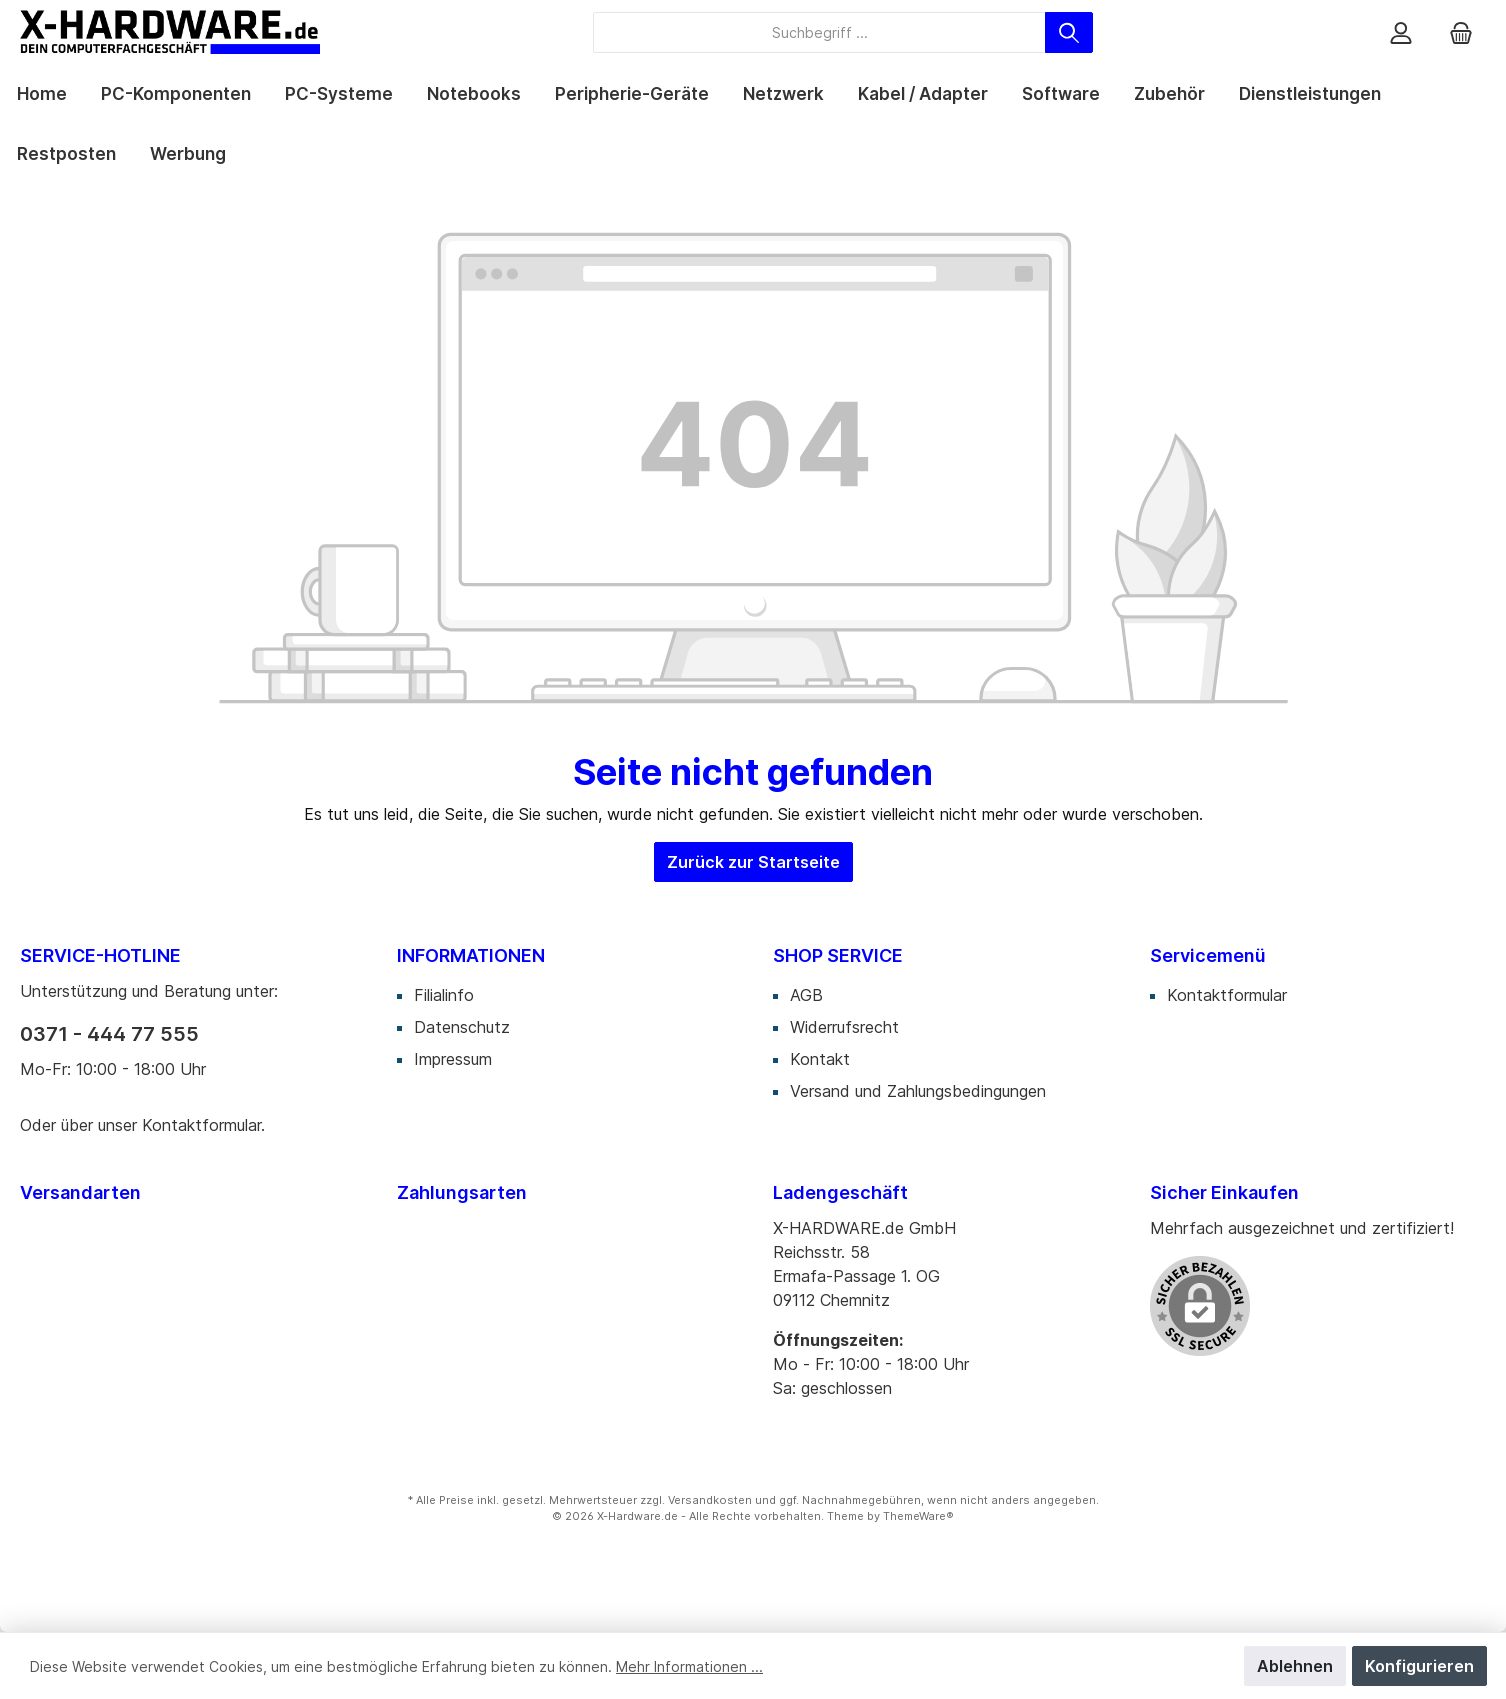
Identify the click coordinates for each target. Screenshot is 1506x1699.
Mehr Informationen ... (689, 1666)
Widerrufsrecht (844, 1027)
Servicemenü (1208, 955)
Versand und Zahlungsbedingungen (918, 1091)
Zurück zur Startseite (753, 862)
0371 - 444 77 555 (109, 1034)
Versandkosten (710, 1500)
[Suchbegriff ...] (819, 32)
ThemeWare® (918, 1516)
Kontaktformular (201, 1125)
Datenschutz (462, 1027)
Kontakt (820, 1059)
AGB (806, 995)
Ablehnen (1295, 1666)
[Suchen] (1069, 32)
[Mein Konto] (1401, 32)
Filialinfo (444, 995)
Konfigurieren (1419, 1666)
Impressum (453, 1059)
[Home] (42, 94)
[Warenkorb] (1461, 32)
